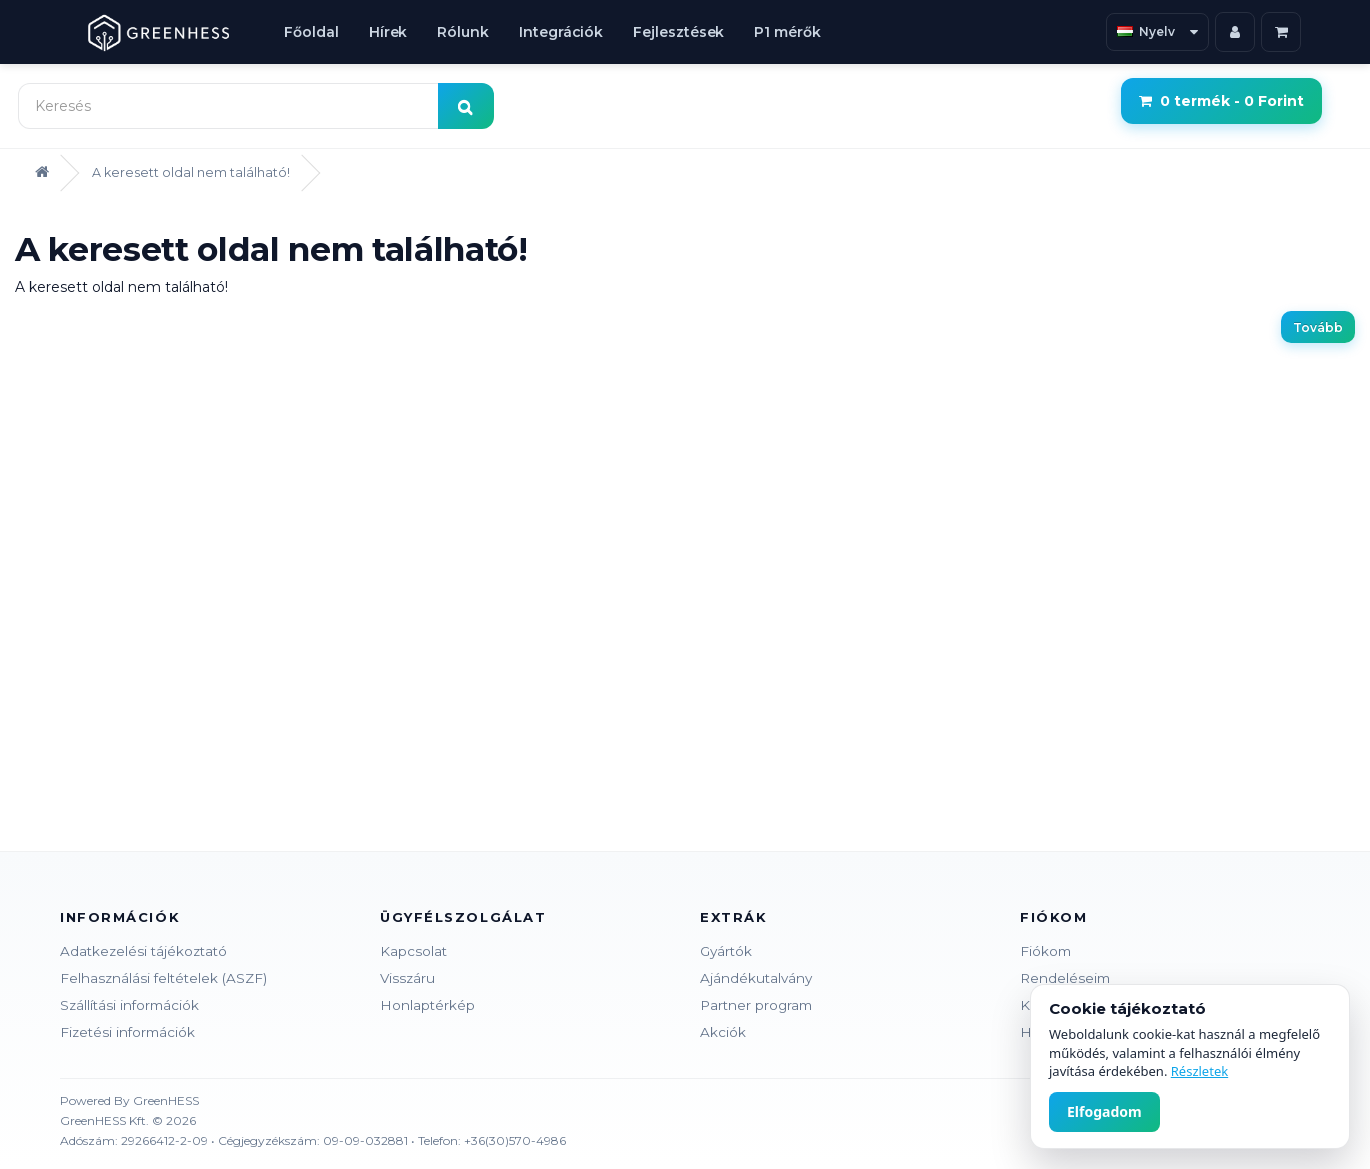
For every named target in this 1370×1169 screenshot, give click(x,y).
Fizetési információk (127, 1032)
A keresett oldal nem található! (191, 172)
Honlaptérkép (427, 1005)
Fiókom (1045, 951)
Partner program (756, 1005)
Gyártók (726, 951)
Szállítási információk (129, 1005)
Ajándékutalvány (756, 978)
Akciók (723, 1032)
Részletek (1199, 1071)
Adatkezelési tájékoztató (143, 951)
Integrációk (561, 32)
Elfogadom (1104, 1111)
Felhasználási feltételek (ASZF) (163, 978)
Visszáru (407, 978)
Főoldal (311, 32)
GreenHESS (166, 1100)
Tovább (1318, 327)
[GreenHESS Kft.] (158, 32)
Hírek (388, 32)
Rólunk (463, 32)
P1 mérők (787, 32)
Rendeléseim (1065, 978)
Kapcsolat (413, 951)
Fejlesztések (678, 32)
